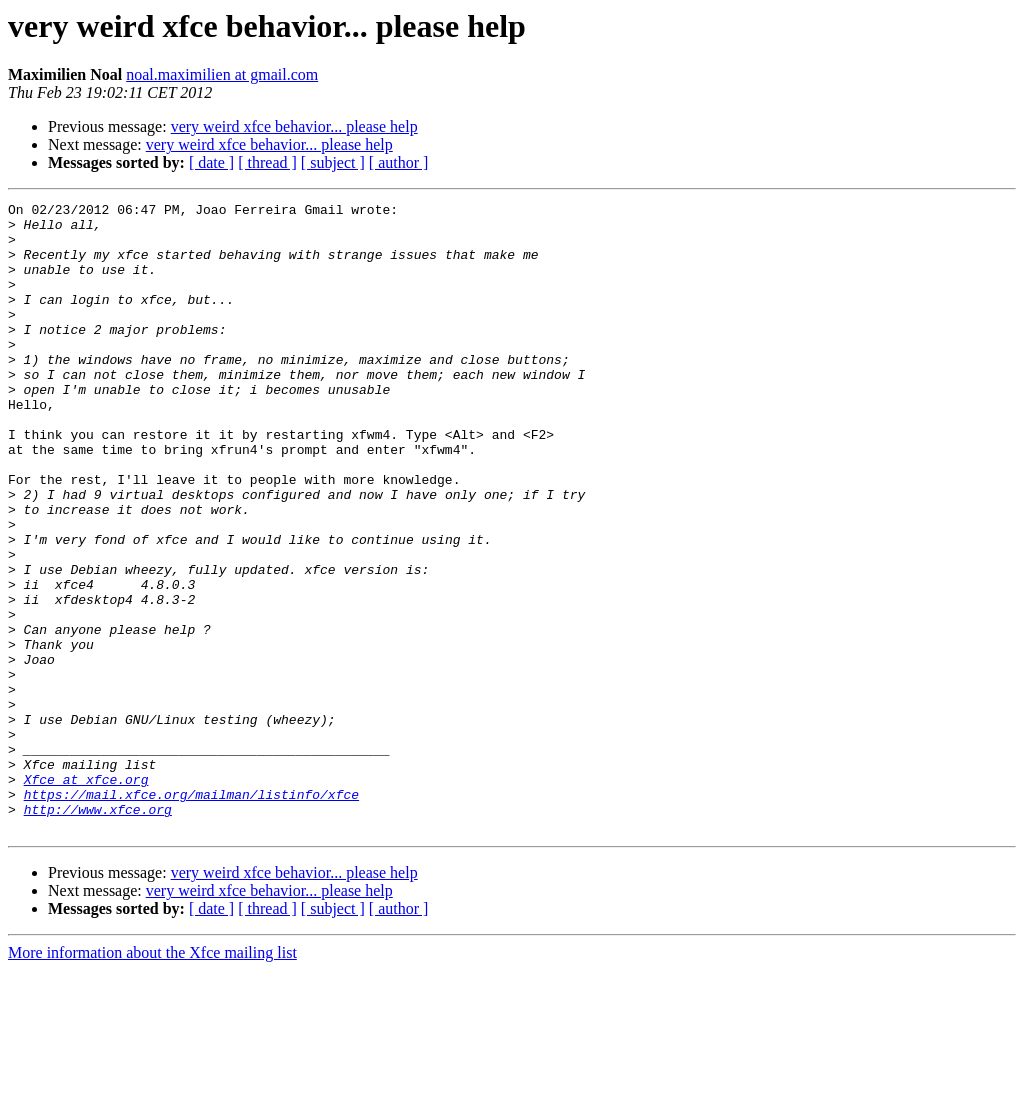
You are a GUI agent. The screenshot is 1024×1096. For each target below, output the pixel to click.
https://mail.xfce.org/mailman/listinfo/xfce (191, 914)
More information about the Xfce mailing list (152, 1078)
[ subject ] (333, 162)
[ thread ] (267, 162)
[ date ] (211, 162)
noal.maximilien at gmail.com (222, 74)
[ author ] (399, 162)
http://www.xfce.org (98, 932)
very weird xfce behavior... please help (294, 126)
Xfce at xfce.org (86, 896)
